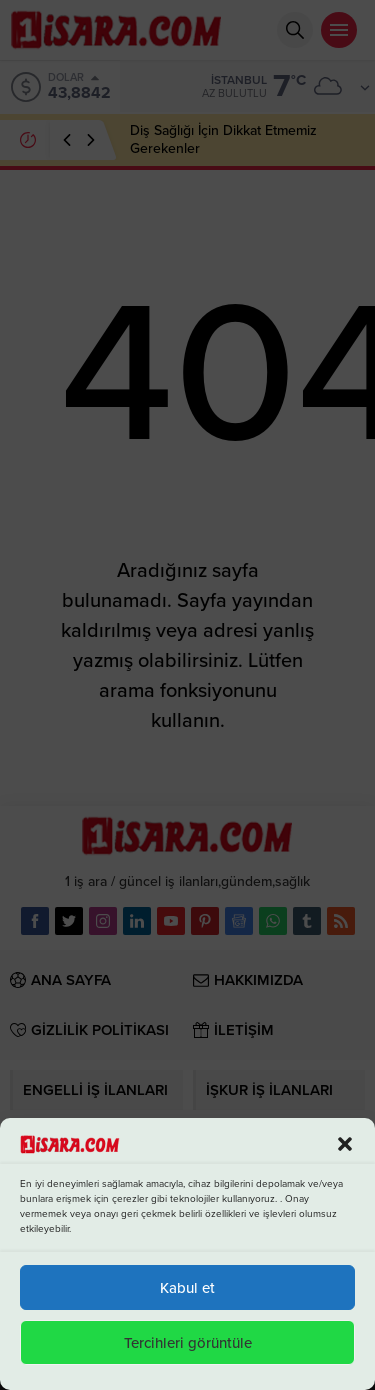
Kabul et (187, 1288)
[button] (345, 1144)
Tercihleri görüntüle (188, 1343)
